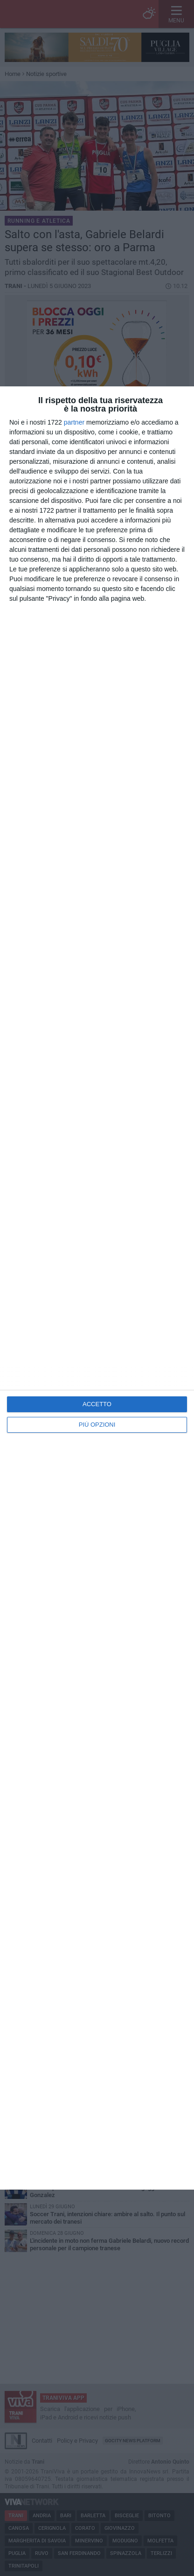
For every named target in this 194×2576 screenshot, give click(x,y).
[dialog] (97, 1288)
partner (74, 422)
